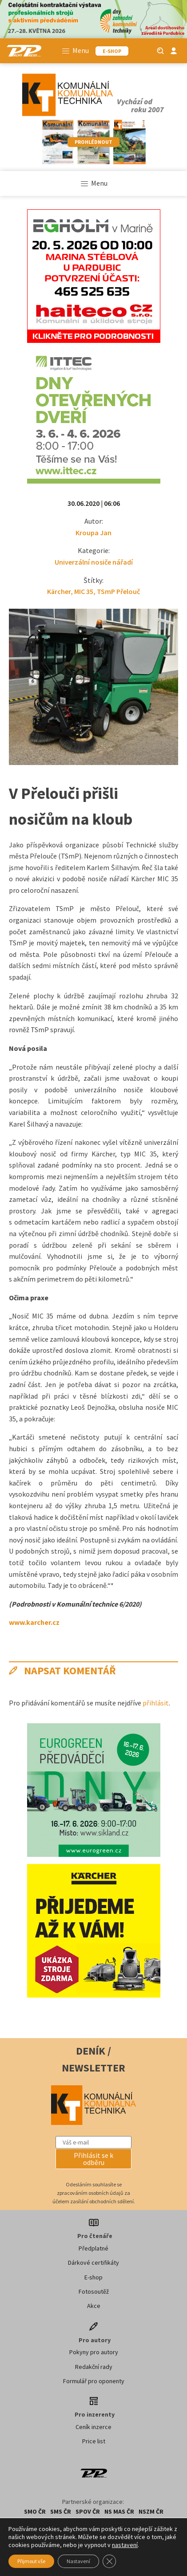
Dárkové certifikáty (93, 2263)
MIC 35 (83, 591)
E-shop (93, 2277)
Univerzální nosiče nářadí (94, 562)
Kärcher (59, 591)
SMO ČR (35, 2511)
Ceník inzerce (93, 2427)
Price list (93, 2441)
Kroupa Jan (93, 532)
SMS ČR (60, 2511)
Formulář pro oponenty (93, 2381)
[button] (93, 2159)
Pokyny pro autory (93, 2352)
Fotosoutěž (94, 2291)
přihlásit (156, 1702)
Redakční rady (93, 2367)
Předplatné (93, 2248)
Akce (93, 2306)
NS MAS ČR (119, 2511)
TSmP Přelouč (118, 591)
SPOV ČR (88, 2511)
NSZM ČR (151, 2511)
